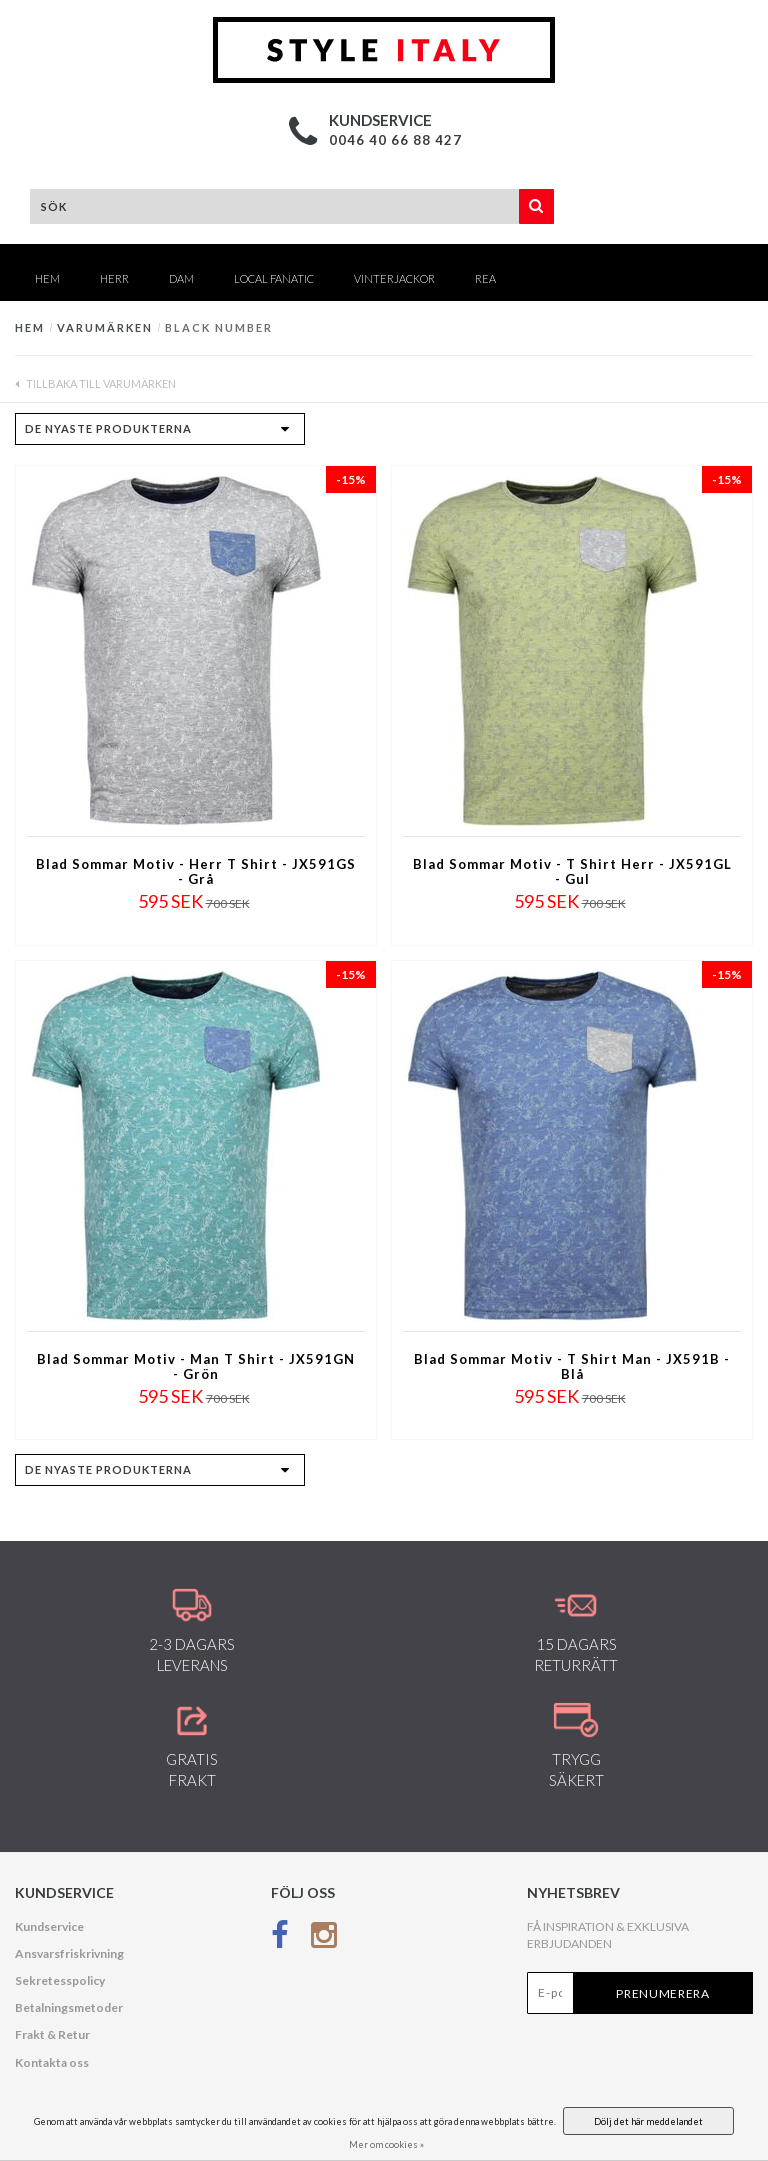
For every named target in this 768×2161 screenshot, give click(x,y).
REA (485, 278)
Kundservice (49, 1926)
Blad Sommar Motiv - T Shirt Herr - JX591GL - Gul (572, 872)
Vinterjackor (394, 278)
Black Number (219, 327)
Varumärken (105, 327)
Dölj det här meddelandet (648, 2121)
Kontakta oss (52, 2062)
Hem (47, 278)
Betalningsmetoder (69, 2007)
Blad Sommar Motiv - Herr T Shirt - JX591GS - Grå (196, 872)
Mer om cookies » (386, 2144)
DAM (181, 278)
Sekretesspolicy (60, 1980)
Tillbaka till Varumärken (95, 383)
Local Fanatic (274, 278)
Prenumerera (663, 1993)
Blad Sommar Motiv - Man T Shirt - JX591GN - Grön (196, 1367)
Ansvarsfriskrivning (69, 1953)
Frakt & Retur (52, 2034)
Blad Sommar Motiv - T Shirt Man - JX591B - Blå (572, 1367)
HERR (114, 278)
